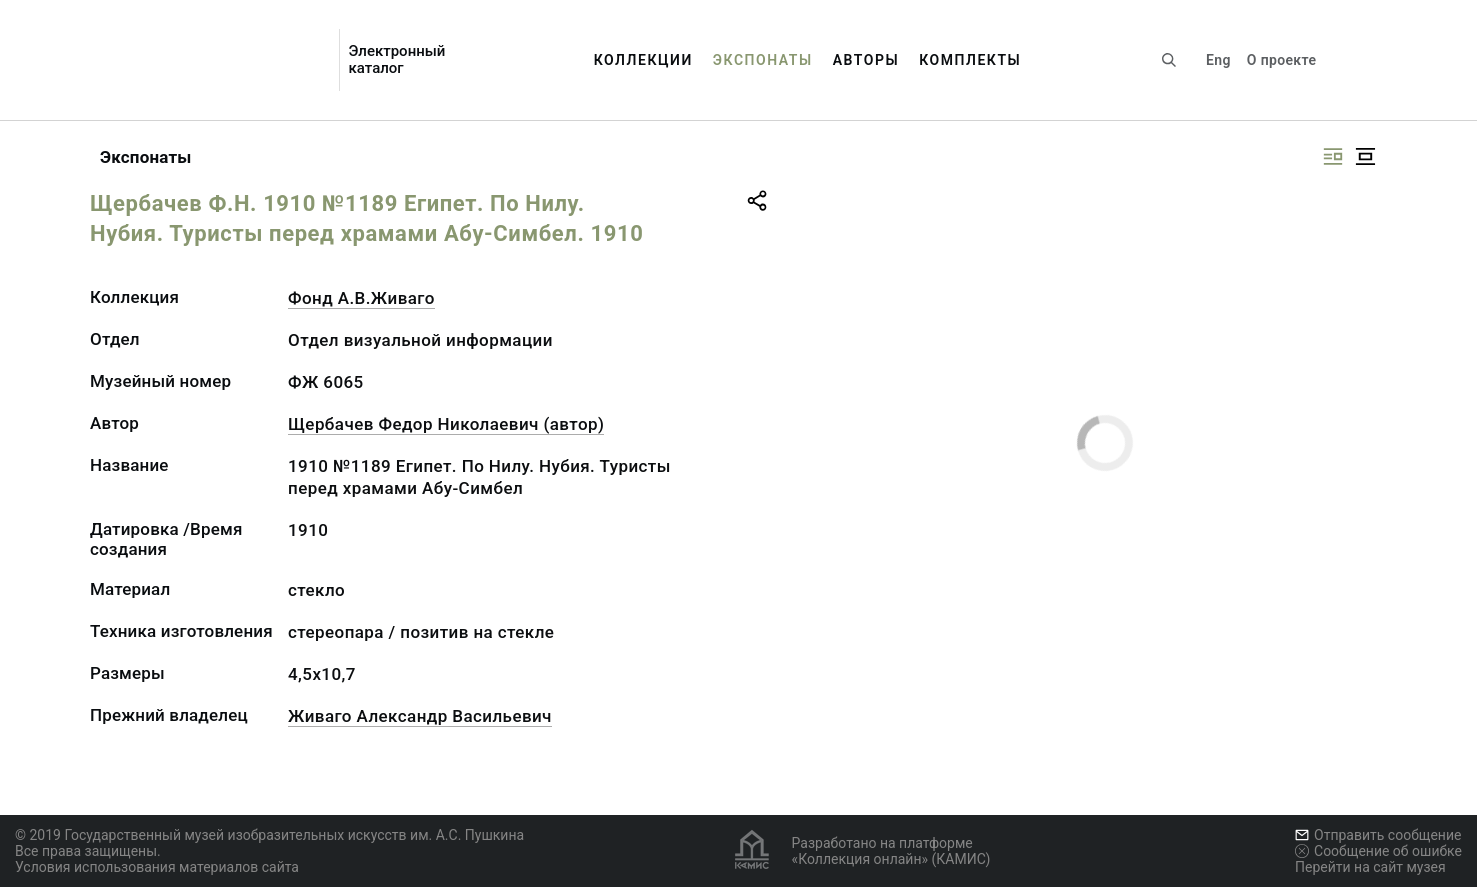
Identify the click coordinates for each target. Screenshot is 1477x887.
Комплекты (970, 60)
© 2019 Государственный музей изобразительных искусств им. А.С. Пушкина (269, 835)
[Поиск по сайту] (1169, 60)
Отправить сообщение (1378, 835)
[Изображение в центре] (1365, 156)
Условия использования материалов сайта (157, 867)
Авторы (866, 60)
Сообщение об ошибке (1378, 851)
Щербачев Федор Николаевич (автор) (446, 424)
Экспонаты (763, 60)
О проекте (1281, 60)
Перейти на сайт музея (1370, 867)
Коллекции (643, 60)
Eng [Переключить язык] (1218, 60)
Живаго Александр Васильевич (420, 716)
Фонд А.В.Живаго (361, 298)
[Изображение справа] (1333, 156)
